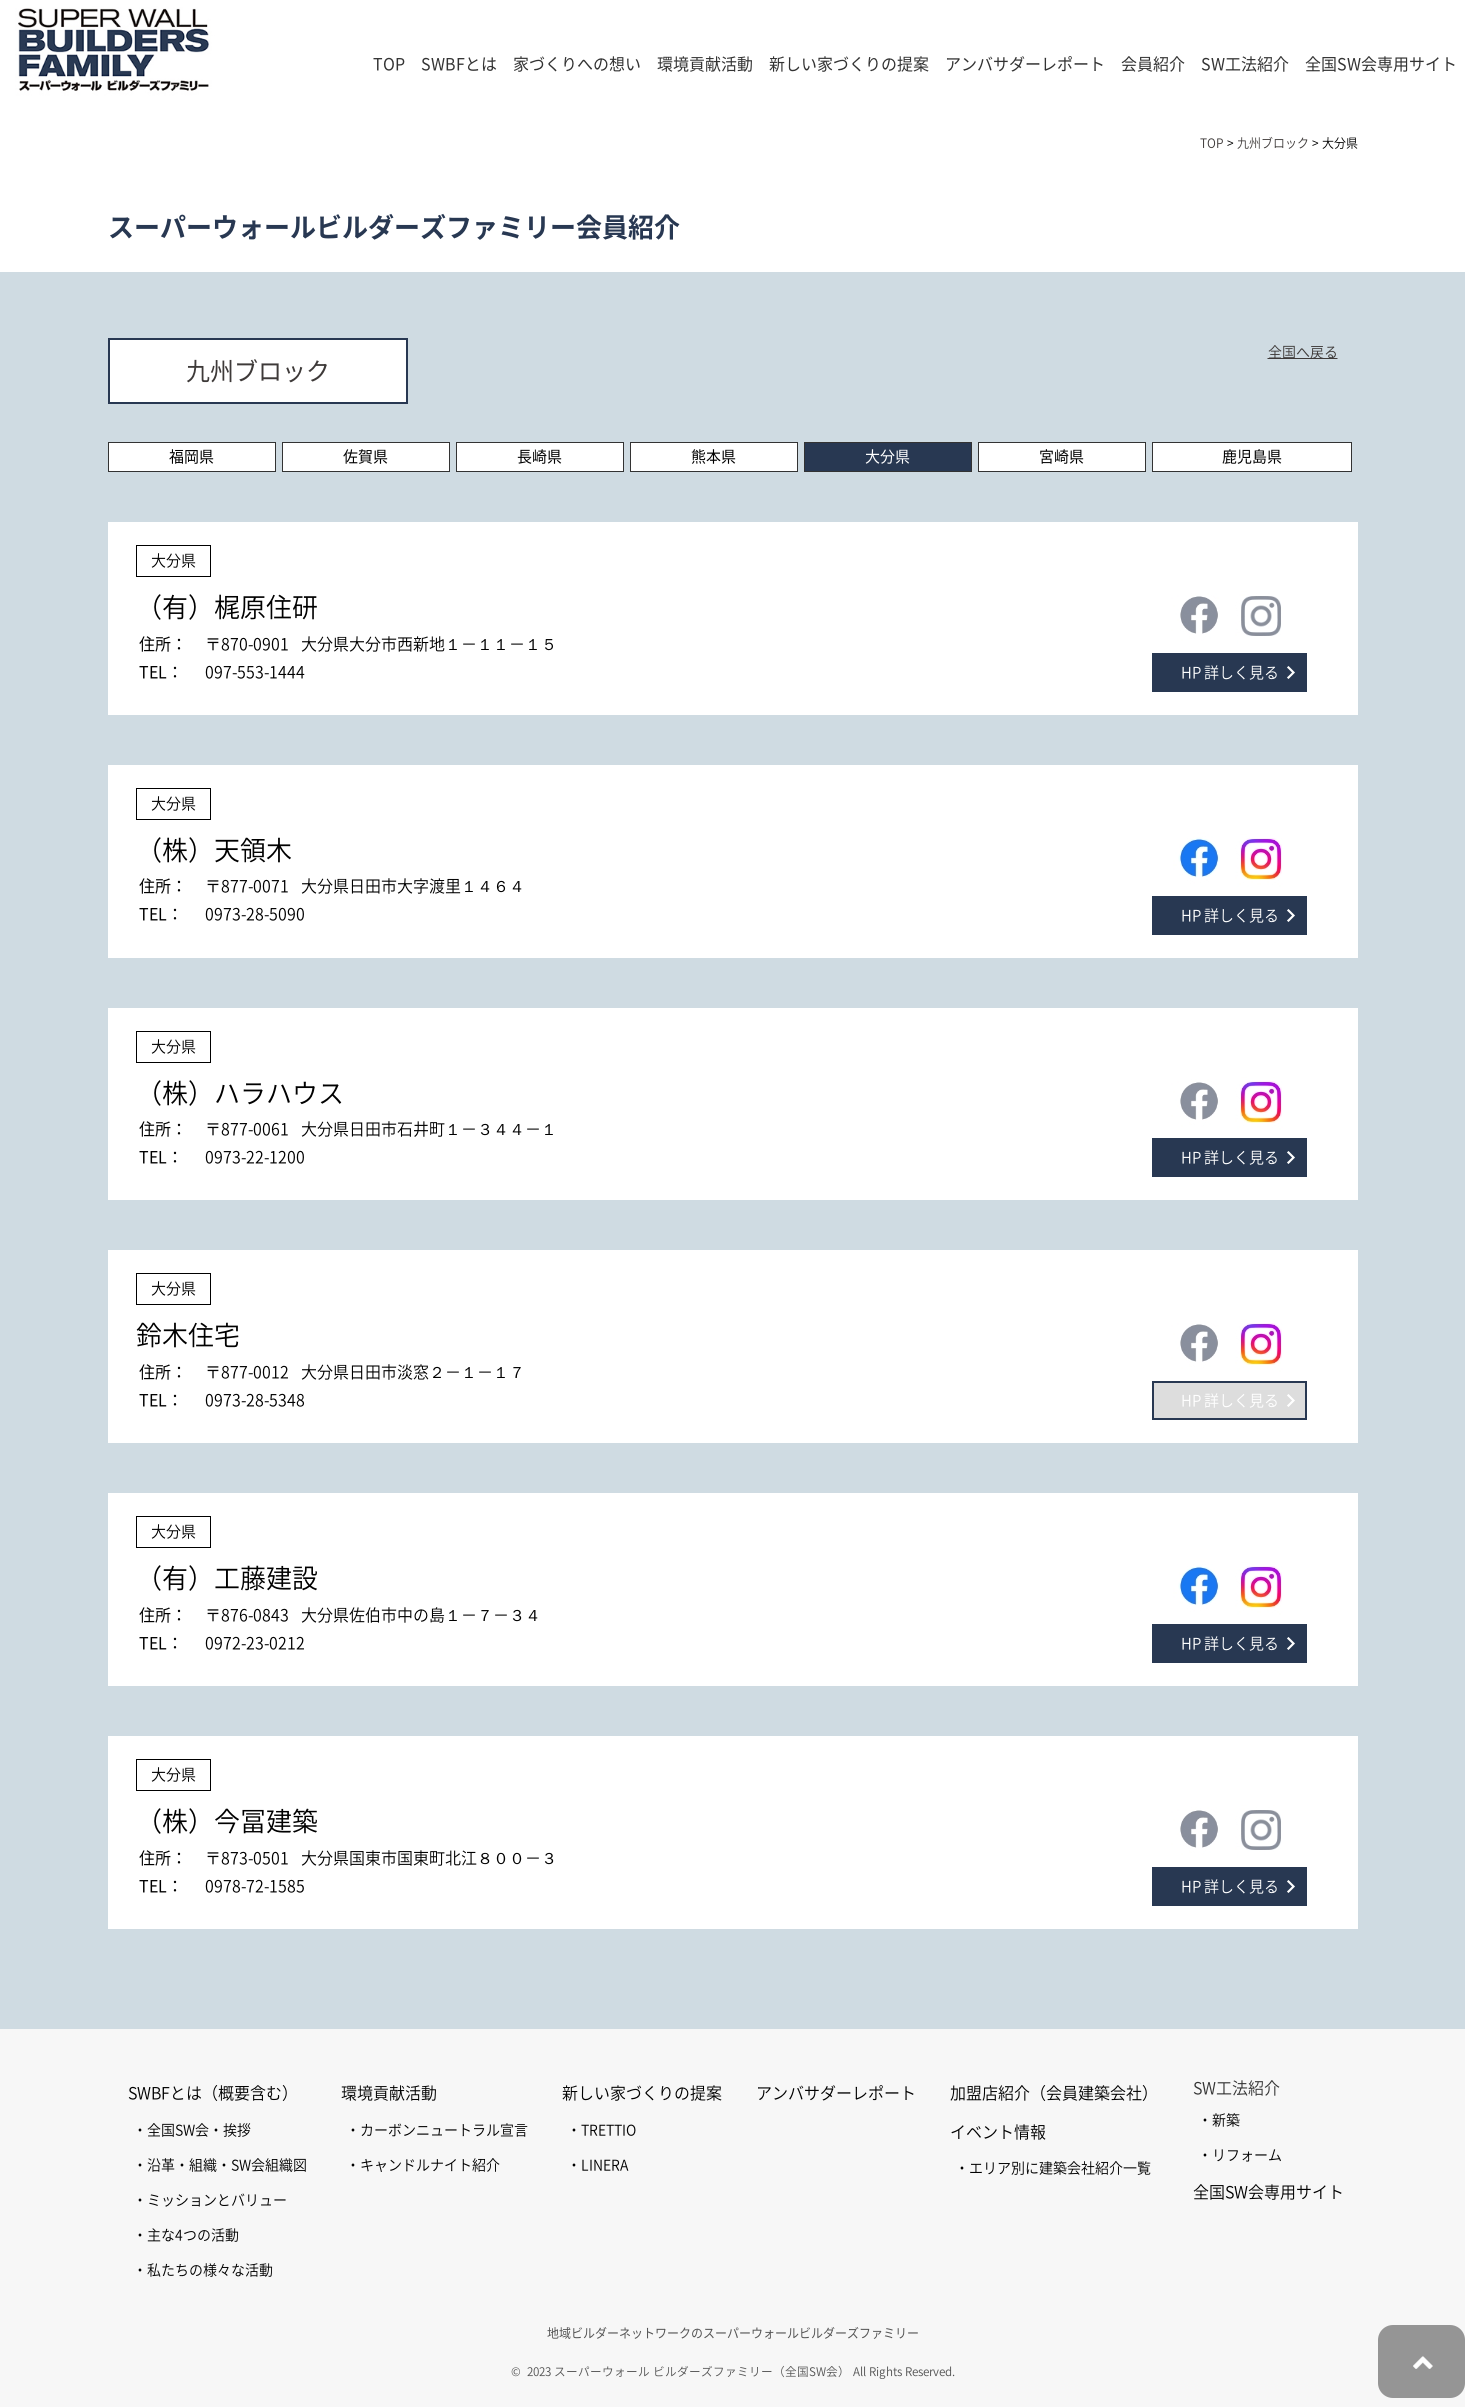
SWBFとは (459, 64)
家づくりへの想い (577, 64)
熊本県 (713, 456)
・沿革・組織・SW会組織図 (220, 2165)
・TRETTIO (601, 2130)
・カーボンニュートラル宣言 (437, 2130)
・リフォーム (1240, 2155)
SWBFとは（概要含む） (213, 2093)
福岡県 (191, 456)
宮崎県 (1061, 456)
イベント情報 (998, 2132)
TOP (389, 64)
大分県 (887, 456)
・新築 (1219, 2120)
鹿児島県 (1252, 456)
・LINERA (597, 2165)
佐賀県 (365, 456)
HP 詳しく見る (1230, 672)
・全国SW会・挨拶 (192, 2130)
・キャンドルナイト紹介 (423, 2165)
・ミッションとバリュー (210, 2200)
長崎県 (539, 456)
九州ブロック (258, 371)
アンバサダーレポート (1025, 64)
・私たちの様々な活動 (203, 2270)
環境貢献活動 (389, 2093)
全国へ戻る (1303, 352)
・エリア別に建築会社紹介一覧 (1053, 2168)
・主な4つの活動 (186, 2235)
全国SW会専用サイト (1381, 64)
